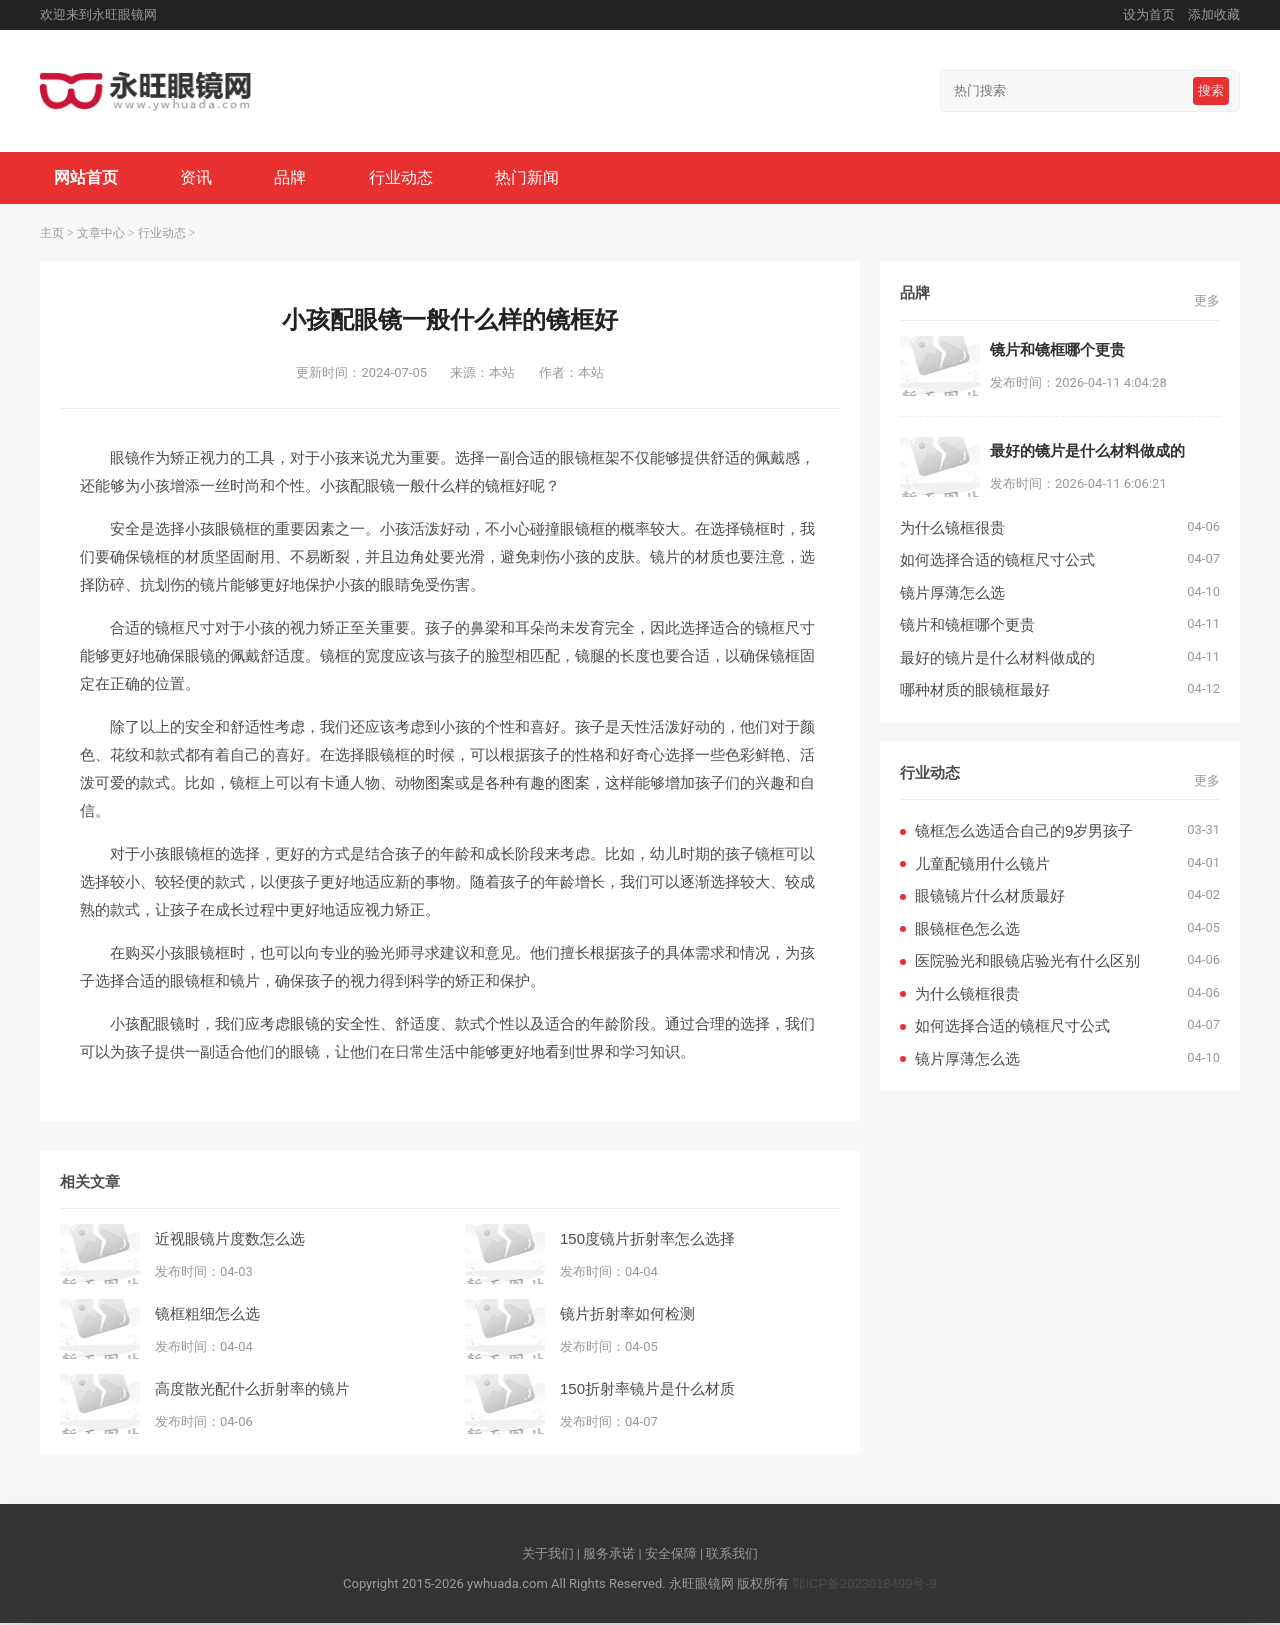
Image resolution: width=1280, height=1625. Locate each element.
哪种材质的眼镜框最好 (975, 691)
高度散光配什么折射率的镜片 (252, 1389)
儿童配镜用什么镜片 (982, 865)
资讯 (199, 178)
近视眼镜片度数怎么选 (230, 1239)
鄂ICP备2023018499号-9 (864, 1585)
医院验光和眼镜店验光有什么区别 (1027, 962)
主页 (52, 235)
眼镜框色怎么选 (967, 930)
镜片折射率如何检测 (627, 1314)
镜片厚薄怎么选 (952, 594)
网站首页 (87, 178)
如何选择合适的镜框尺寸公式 (997, 561)
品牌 (294, 178)
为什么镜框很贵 (952, 529)
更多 (1207, 302)
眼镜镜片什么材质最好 (990, 897)
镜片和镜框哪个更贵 (967, 626)
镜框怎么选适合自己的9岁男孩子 (1024, 832)
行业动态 (406, 178)
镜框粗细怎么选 (207, 1314)
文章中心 (101, 235)
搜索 (1211, 90)
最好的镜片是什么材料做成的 (997, 659)
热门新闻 (534, 178)
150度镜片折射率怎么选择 (647, 1239)
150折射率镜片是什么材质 (647, 1389)
